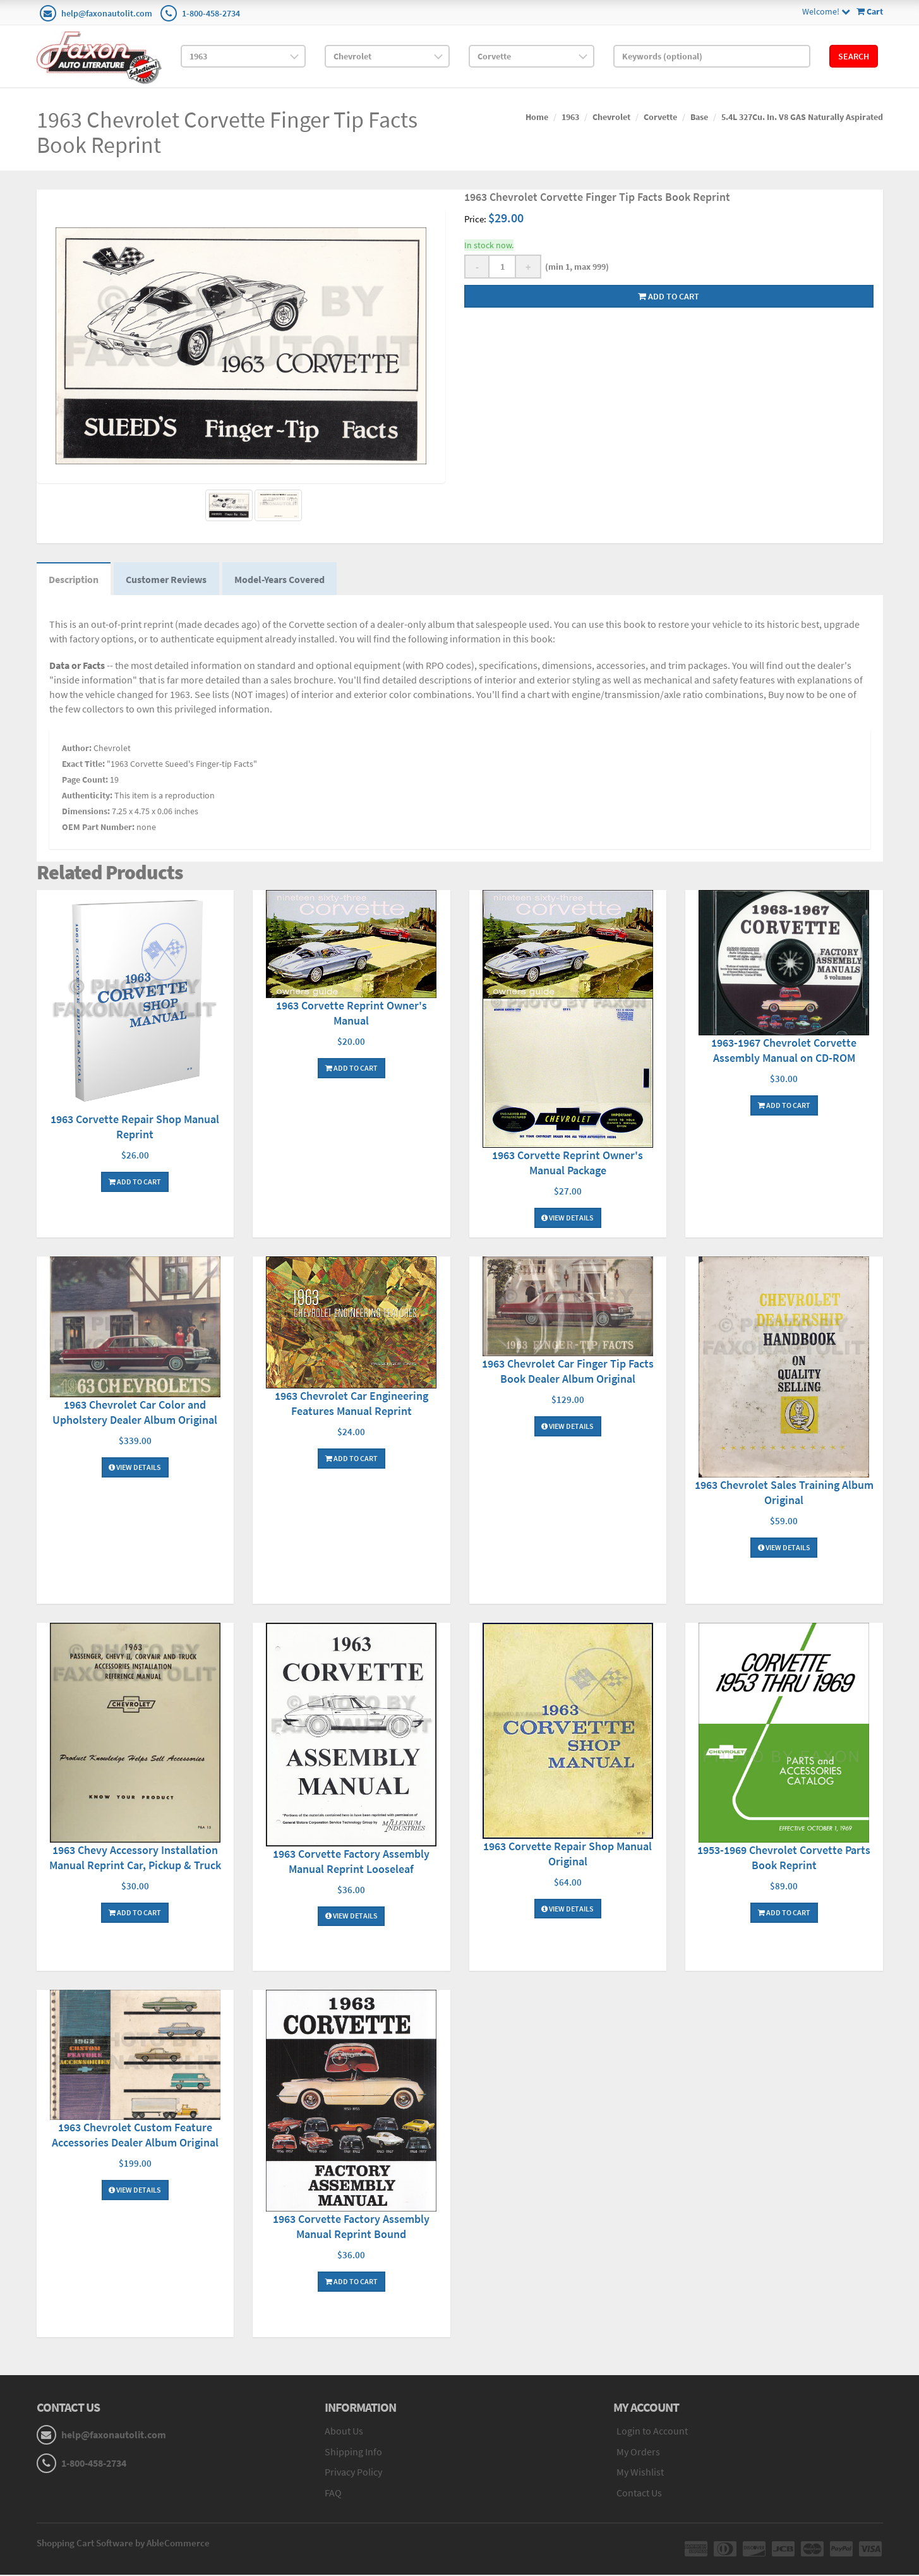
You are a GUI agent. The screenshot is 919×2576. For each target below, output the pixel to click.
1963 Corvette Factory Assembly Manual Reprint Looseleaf (351, 1862)
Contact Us (639, 2494)
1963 (570, 117)
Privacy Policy (353, 2473)
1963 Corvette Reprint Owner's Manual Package (567, 1164)
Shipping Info (353, 2452)
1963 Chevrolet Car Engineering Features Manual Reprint (351, 1404)
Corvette (660, 117)
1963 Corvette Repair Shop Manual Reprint (135, 1127)
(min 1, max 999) (575, 266)
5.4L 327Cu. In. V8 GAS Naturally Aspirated (802, 117)
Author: (77, 748)
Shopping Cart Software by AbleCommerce (123, 2544)
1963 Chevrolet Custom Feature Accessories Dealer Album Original (135, 2136)
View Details (567, 1219)
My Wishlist (640, 2473)
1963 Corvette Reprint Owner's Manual (351, 1014)
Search (853, 56)
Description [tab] (74, 579)
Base (699, 117)
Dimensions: (86, 811)
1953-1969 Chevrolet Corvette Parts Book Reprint (783, 1859)
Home (537, 117)
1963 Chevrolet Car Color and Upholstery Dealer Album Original (134, 1413)
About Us (344, 2431)
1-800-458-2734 (211, 13)
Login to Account (652, 2431)
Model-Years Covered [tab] (282, 579)
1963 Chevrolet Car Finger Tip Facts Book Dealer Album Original (568, 1372)
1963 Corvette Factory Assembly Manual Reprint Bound (351, 2227)
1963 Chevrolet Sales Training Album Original (784, 1493)
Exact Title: (83, 764)
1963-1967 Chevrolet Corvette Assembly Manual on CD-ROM (783, 1051)
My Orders (638, 2452)
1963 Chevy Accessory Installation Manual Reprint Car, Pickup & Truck (135, 1859)
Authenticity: (87, 796)
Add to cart (668, 296)
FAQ (333, 2494)
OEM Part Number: (98, 827)
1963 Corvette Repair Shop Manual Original (567, 1854)
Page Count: (85, 780)
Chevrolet (611, 117)
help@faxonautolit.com (106, 13)
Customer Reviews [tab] (168, 579)
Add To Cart (135, 1182)
